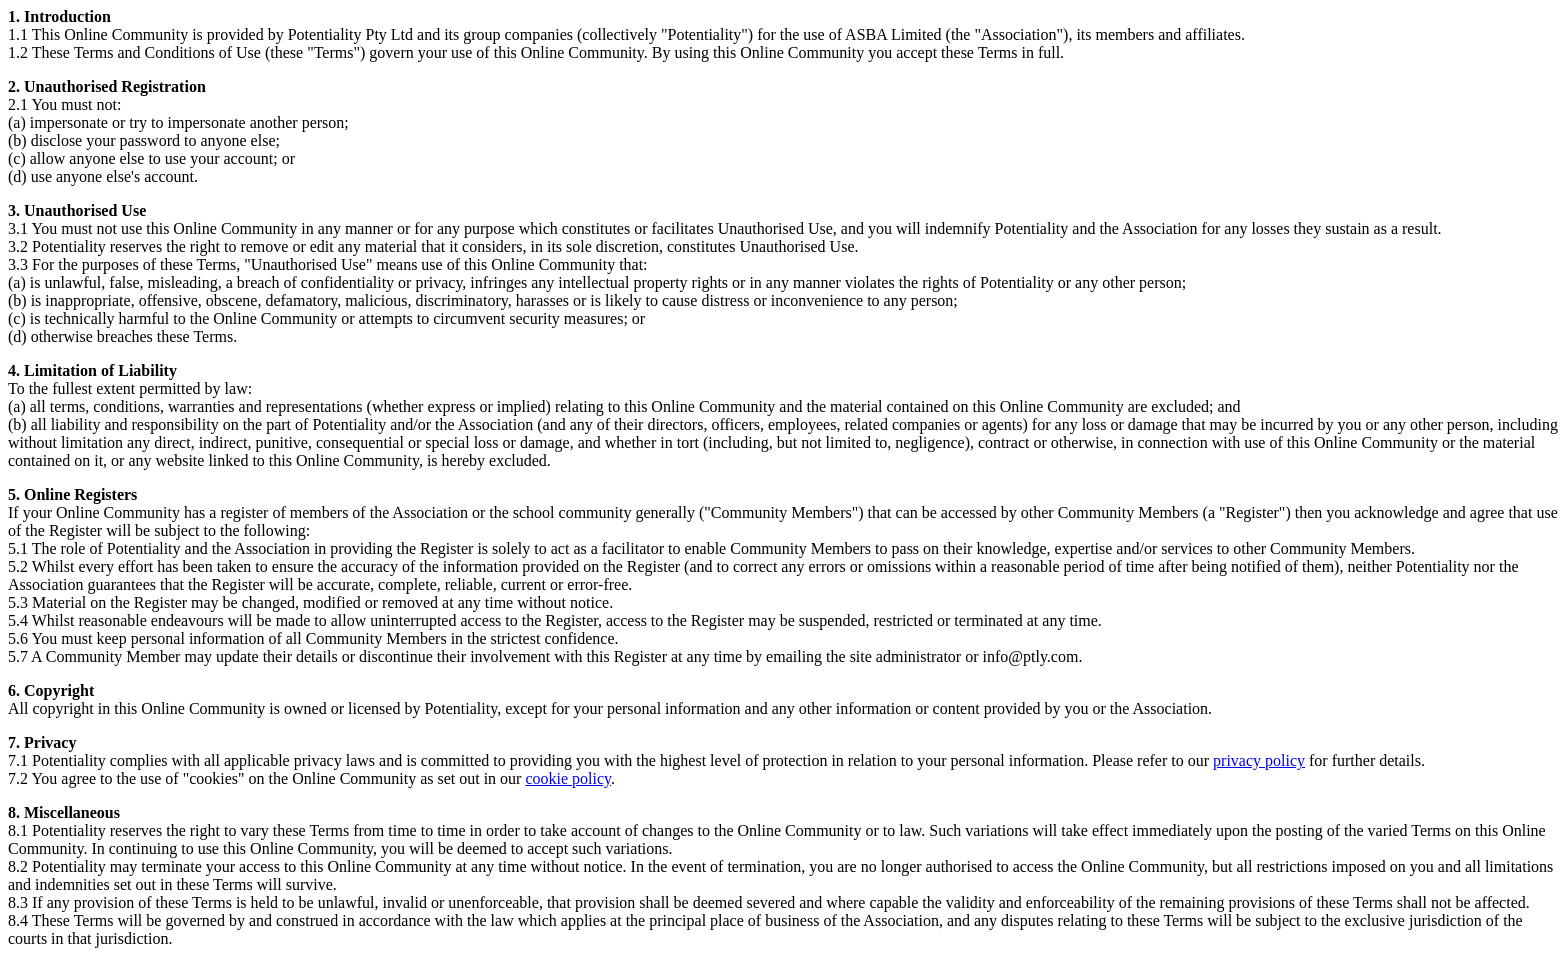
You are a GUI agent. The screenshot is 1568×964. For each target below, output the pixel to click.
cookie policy (568, 778)
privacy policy (1259, 760)
